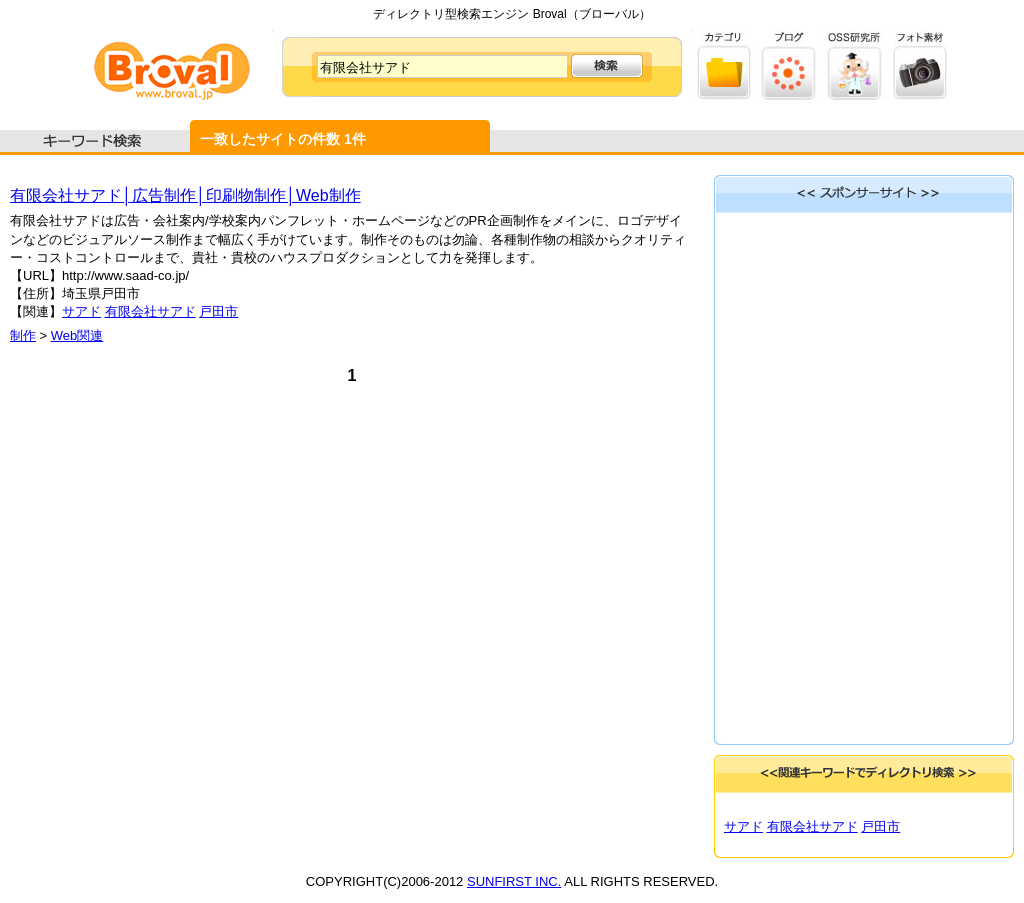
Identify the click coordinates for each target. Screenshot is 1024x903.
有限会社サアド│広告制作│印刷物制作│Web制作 (185, 195)
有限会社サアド (150, 311)
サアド (81, 311)
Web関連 (77, 335)
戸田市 (218, 311)
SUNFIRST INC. (514, 881)
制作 (23, 335)
